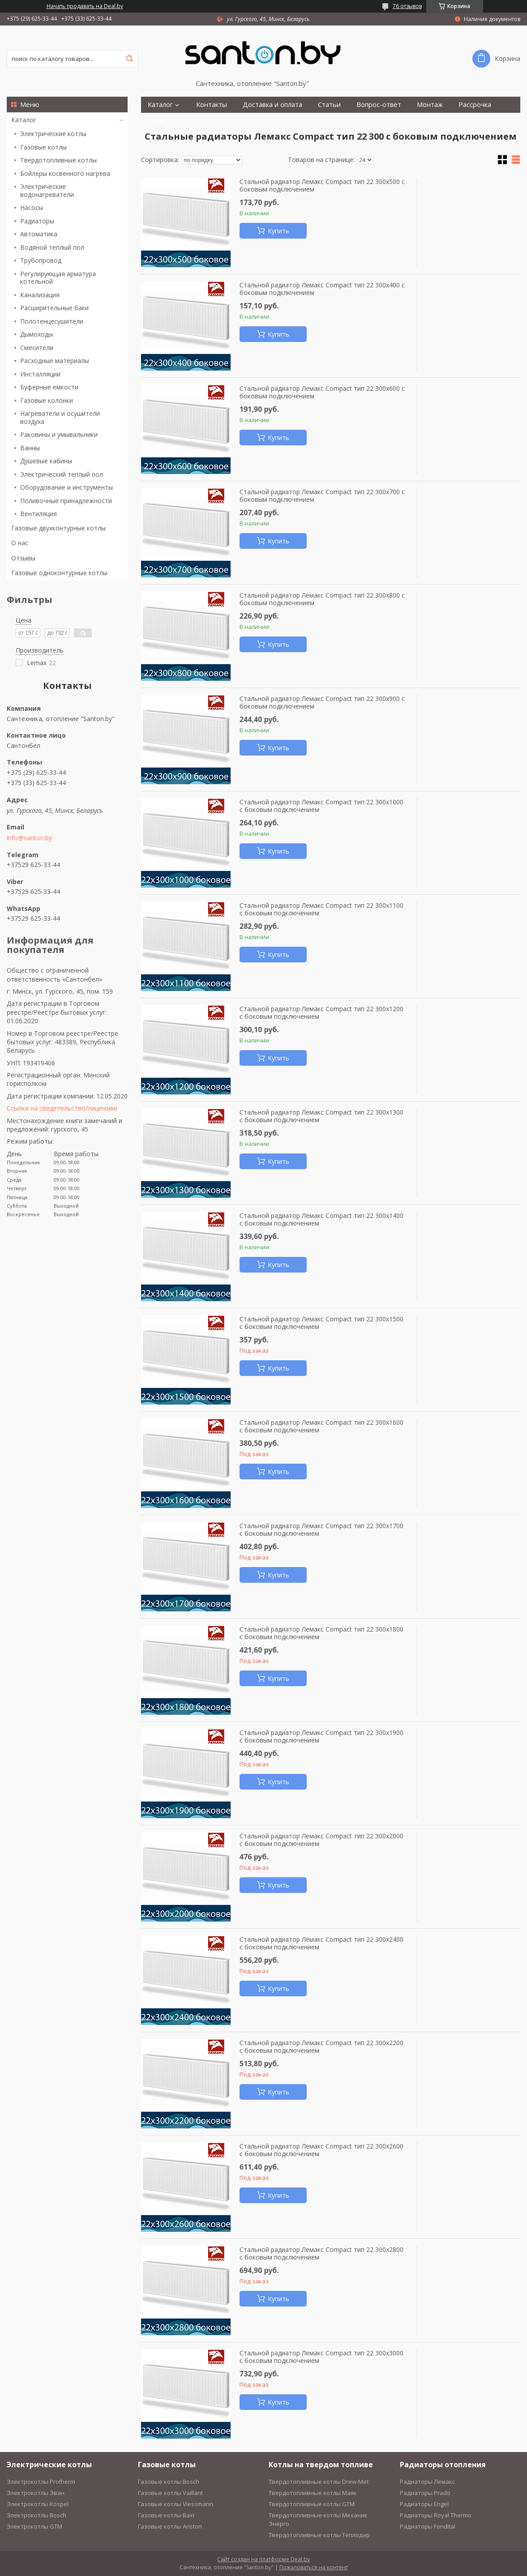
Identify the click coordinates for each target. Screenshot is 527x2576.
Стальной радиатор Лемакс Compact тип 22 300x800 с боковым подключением (322, 599)
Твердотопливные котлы (58, 160)
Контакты (211, 104)
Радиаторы (37, 221)
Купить (278, 230)
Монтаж (430, 104)
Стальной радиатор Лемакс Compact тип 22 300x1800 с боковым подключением (321, 1633)
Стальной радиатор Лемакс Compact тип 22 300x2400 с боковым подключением (321, 1943)
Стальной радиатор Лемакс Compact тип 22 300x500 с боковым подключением (322, 185)
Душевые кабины (46, 461)
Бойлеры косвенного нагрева (65, 173)
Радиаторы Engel (424, 2504)
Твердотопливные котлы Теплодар (319, 2535)
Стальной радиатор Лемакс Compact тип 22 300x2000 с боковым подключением (321, 1840)
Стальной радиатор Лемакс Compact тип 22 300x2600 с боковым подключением (321, 2150)
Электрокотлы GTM (34, 2526)
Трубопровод (40, 260)
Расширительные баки (54, 307)
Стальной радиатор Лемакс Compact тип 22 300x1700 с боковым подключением (321, 1530)
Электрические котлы (53, 133)
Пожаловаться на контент (313, 2567)
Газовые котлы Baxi (166, 2515)
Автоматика (38, 234)
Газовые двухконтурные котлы (58, 528)
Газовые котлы (43, 147)
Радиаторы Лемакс (427, 2482)
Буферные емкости (49, 387)
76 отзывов (407, 6)
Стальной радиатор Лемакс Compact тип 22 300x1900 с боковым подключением (321, 1736)
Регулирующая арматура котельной (58, 277)
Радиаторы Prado (425, 2493)
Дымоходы (36, 334)
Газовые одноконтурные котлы (59, 572)
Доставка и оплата (272, 104)
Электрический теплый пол (61, 474)
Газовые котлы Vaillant (170, 2493)
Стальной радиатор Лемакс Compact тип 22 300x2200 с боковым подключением (321, 2047)
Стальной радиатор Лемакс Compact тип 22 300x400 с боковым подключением (322, 289)
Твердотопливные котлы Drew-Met (318, 2482)
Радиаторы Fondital (427, 2526)
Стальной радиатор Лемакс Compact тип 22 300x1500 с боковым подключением (321, 1323)
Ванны (30, 448)
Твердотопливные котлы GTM (312, 2504)
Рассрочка (474, 104)
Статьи (329, 104)
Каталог (23, 119)
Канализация (40, 294)
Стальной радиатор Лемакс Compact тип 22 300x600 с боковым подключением (322, 392)
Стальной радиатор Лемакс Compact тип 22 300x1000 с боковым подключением (321, 806)
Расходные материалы (54, 360)
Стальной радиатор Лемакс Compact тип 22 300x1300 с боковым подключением (321, 1116)
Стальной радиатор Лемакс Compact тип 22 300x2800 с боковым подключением (321, 2253)
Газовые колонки (46, 400)
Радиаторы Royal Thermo (435, 2515)
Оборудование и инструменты (66, 487)
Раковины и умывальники (59, 434)
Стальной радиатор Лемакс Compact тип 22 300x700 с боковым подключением (322, 496)
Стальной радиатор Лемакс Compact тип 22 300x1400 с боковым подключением (321, 1219)
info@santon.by (29, 838)
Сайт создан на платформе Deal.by (263, 2559)
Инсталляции (40, 374)
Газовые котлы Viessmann (175, 2504)
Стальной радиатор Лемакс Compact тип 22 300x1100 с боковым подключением (321, 909)
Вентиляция (38, 513)
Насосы (31, 207)
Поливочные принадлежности (66, 500)
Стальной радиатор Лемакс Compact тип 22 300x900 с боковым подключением (322, 702)
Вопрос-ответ (378, 104)
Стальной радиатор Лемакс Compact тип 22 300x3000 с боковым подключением (321, 2357)
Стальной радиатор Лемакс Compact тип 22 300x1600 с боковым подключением (321, 1426)
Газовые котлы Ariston (170, 2526)
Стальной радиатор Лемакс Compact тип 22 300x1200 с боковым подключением (321, 1013)
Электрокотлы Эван (35, 2493)
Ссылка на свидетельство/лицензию (62, 1108)
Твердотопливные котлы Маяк (313, 2493)
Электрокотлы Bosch (36, 2515)
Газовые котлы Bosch (168, 2482)
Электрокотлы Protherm (41, 2482)
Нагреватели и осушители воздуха (60, 417)
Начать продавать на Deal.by (85, 6)
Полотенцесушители (51, 321)
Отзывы (23, 558)
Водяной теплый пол (52, 247)
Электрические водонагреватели (47, 190)
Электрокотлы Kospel (38, 2504)
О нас (19, 542)
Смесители (36, 347)
